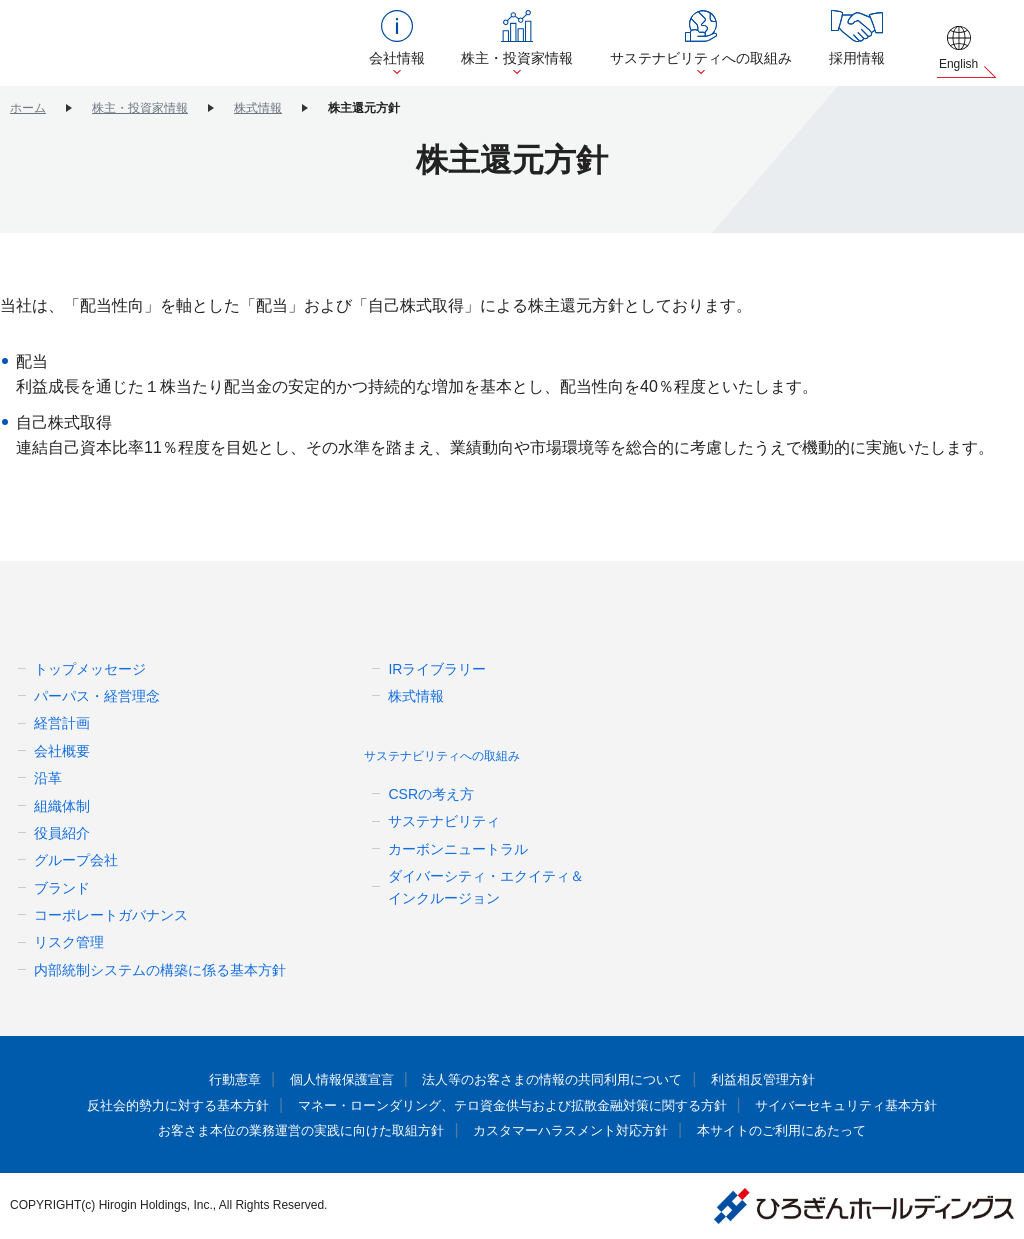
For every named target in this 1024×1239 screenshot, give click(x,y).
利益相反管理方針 (747, 1080)
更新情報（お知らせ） (799, 710)
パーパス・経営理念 (97, 696)
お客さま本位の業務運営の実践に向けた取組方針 (315, 1131)
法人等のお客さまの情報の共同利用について (550, 1080)
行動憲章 (253, 1080)
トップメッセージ (90, 669)
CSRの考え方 (431, 794)
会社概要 (62, 751)
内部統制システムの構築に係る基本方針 (160, 970)
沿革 (48, 778)
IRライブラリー (437, 669)
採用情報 (869, 58)
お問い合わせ (767, 751)
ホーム (28, 108)
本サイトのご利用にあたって (763, 1131)
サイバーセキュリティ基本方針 (823, 1106)
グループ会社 (76, 860)
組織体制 (62, 806)
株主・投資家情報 (545, 58)
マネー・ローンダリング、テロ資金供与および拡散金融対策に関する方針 (512, 1106)
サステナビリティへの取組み (721, 58)
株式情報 (258, 108)
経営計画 (62, 723)
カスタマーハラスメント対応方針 (566, 1131)
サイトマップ (767, 791)
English (962, 64)
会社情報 (433, 58)
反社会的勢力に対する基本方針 (201, 1106)
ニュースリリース (783, 670)
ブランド (62, 888)
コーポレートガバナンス (111, 915)
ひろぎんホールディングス (150, 43)
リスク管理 (69, 942)
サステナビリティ (444, 821)
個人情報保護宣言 (354, 1080)
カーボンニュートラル (458, 849)
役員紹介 (62, 833)
